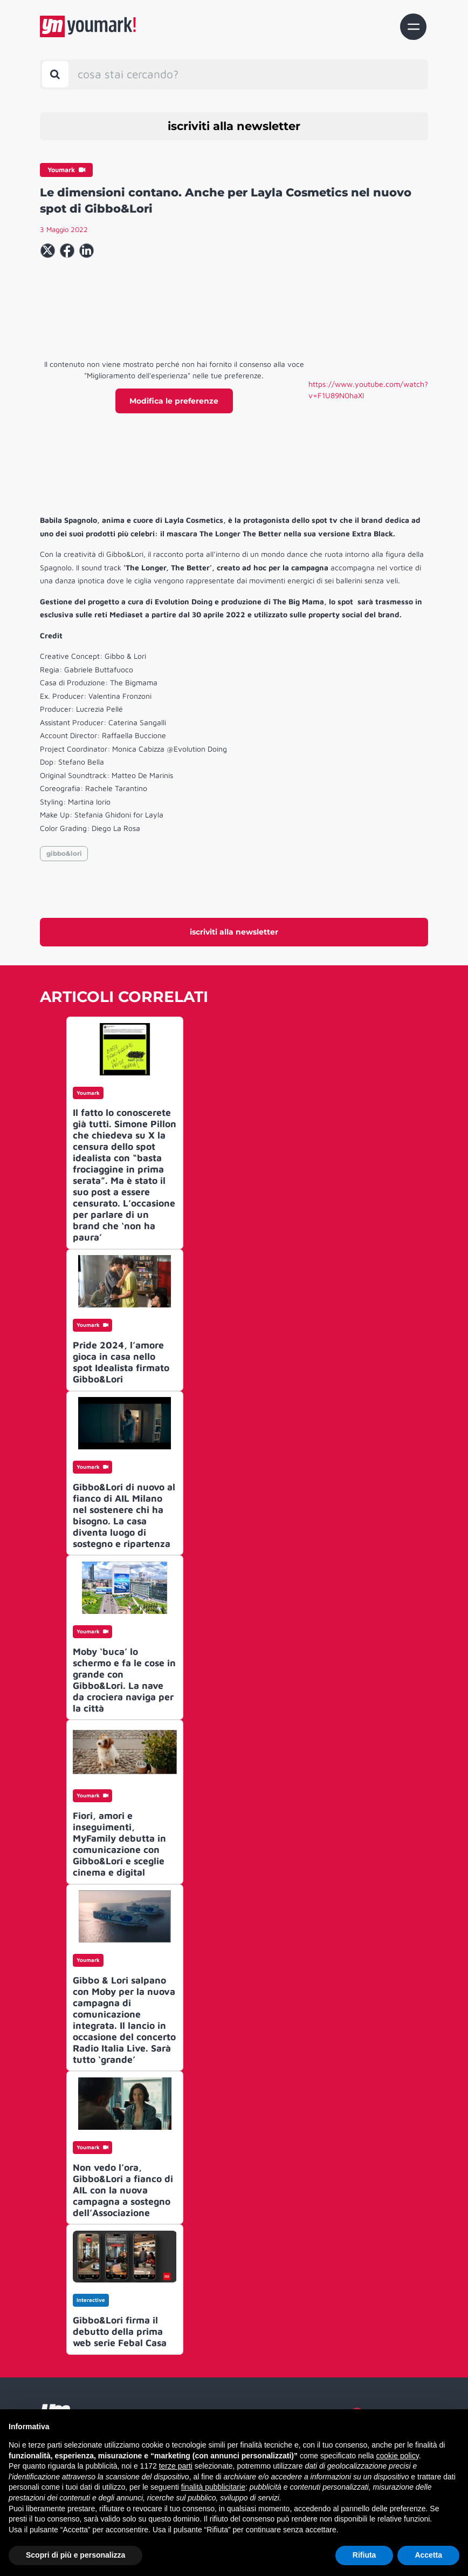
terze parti (175, 2466)
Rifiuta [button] (364, 2555)
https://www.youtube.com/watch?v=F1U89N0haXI (368, 389)
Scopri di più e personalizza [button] (75, 2555)
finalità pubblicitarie (213, 2487)
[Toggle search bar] (55, 74)
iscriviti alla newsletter (234, 126)
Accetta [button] (428, 2555)
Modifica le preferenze (173, 401)
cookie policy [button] (397, 2455)
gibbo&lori (64, 853)
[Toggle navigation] (413, 26)
